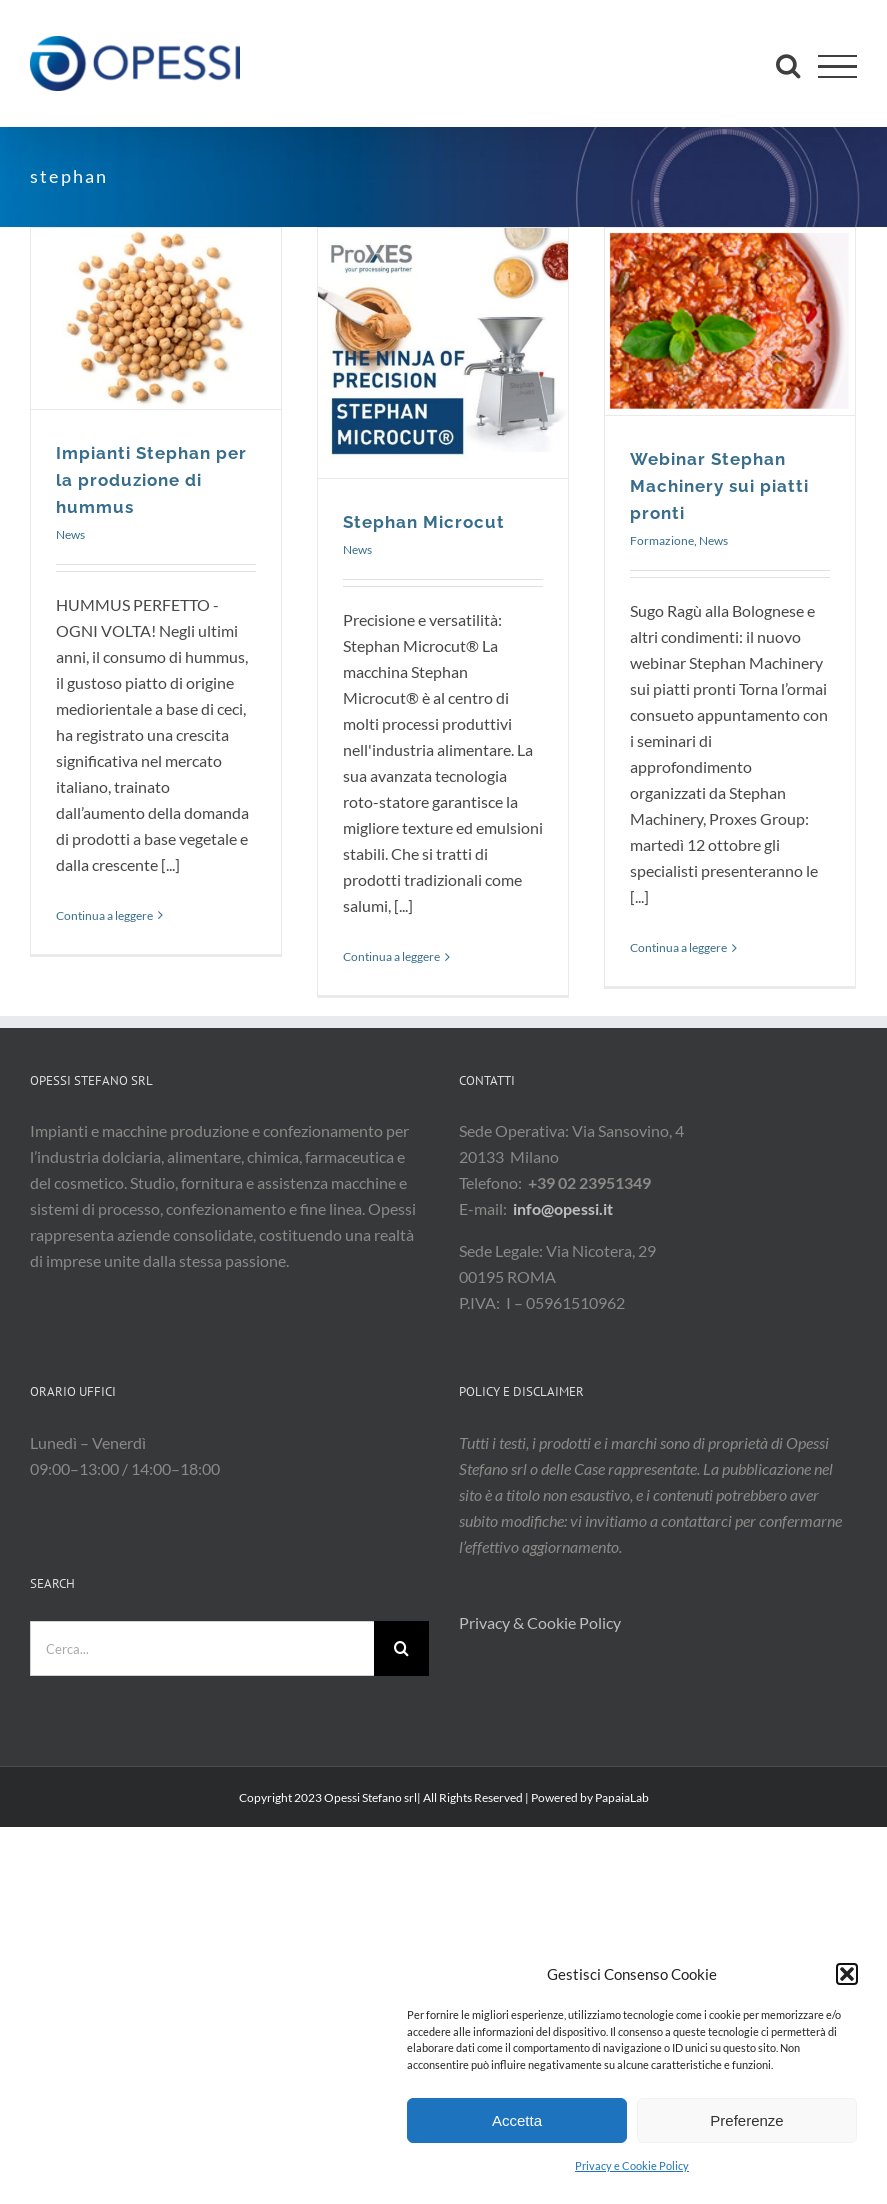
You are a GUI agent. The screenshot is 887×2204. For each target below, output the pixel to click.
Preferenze (746, 2120)
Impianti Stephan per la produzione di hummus (151, 480)
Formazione (662, 540)
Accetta (517, 2120)
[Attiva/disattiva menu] (837, 66)
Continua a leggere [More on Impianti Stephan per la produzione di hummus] (104, 915)
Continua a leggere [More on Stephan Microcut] (391, 956)
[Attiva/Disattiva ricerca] (788, 65)
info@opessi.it (563, 1208)
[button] (847, 1974)
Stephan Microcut (424, 522)
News (70, 534)
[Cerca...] (202, 1648)
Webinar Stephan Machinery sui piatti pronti (719, 486)
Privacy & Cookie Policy (541, 1622)
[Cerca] (401, 1648)
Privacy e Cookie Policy (632, 2165)
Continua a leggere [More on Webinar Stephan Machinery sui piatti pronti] (678, 947)
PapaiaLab (622, 1797)
